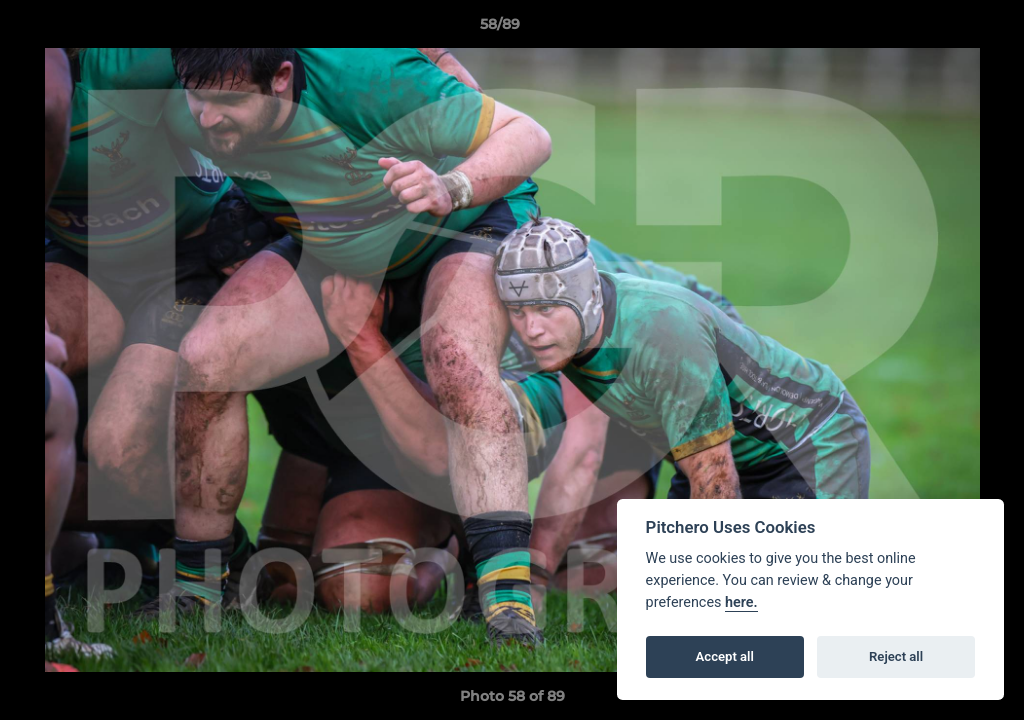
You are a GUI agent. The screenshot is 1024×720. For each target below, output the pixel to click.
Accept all (725, 656)
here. (741, 602)
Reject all (896, 656)
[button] (940, 29)
